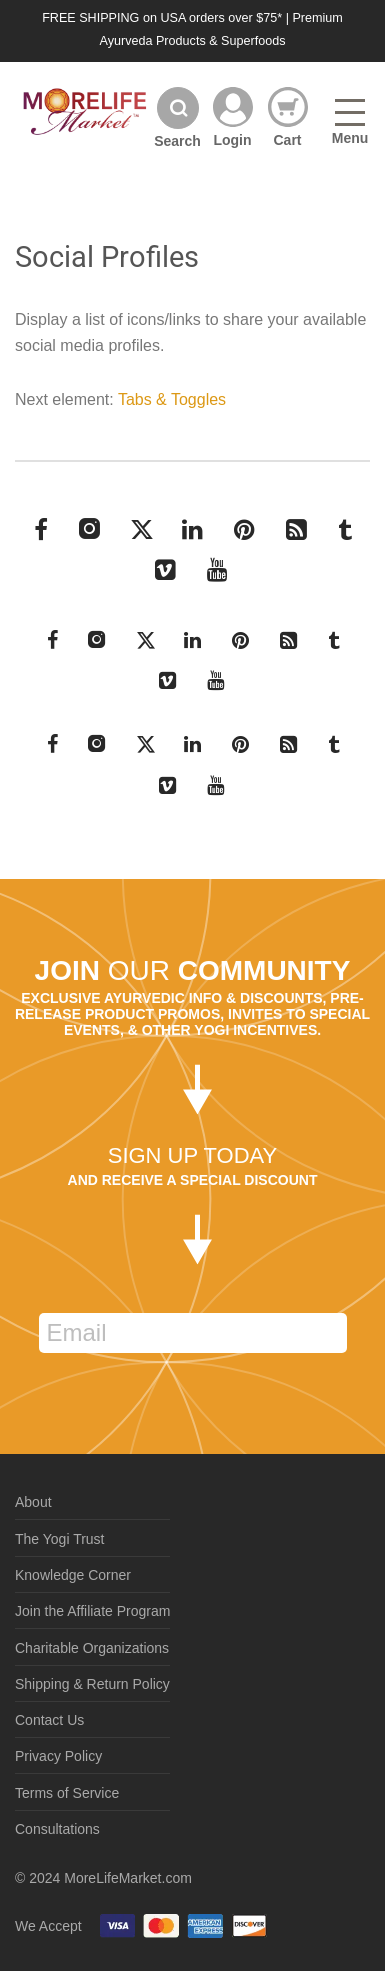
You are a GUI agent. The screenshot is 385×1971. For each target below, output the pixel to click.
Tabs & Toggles (172, 399)
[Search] (177, 117)
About (33, 1502)
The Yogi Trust (60, 1539)
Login (232, 139)
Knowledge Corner (73, 1575)
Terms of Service (67, 1793)
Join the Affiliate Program (92, 1611)
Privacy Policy (58, 1756)
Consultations (57, 1829)
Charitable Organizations (92, 1648)
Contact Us (49, 1720)
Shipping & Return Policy (92, 1684)
